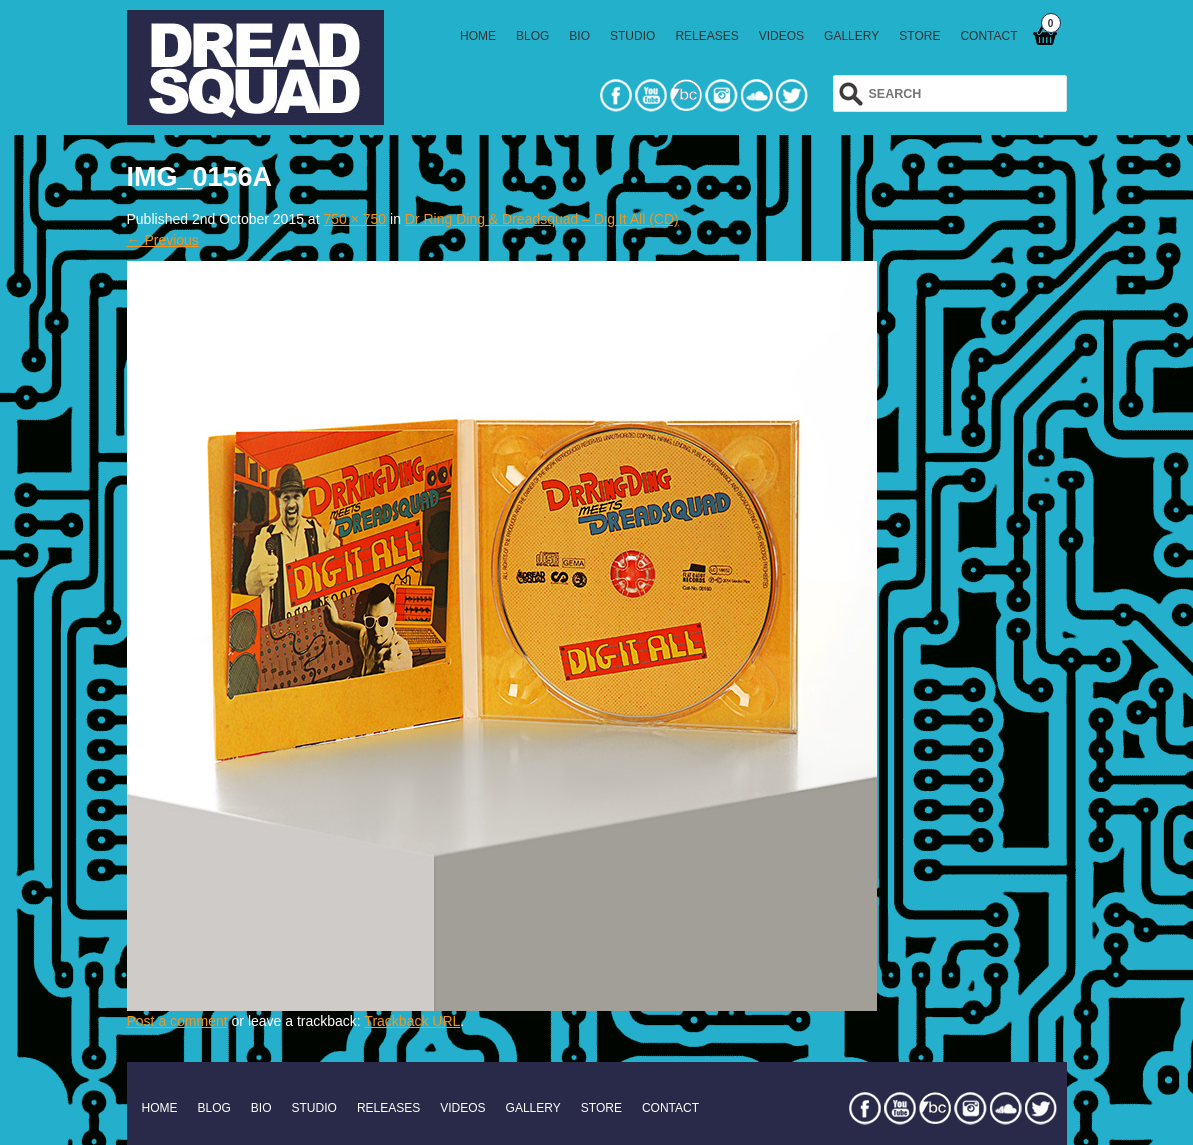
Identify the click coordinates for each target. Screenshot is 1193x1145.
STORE (919, 36)
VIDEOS (781, 36)
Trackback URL (412, 1021)
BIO (579, 36)
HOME (478, 36)
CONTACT (988, 36)
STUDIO (632, 36)
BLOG (532, 36)
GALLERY (851, 36)
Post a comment (177, 1021)
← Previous (163, 240)
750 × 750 (354, 219)
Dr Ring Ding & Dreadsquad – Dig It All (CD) (542, 219)
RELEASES (706, 36)
